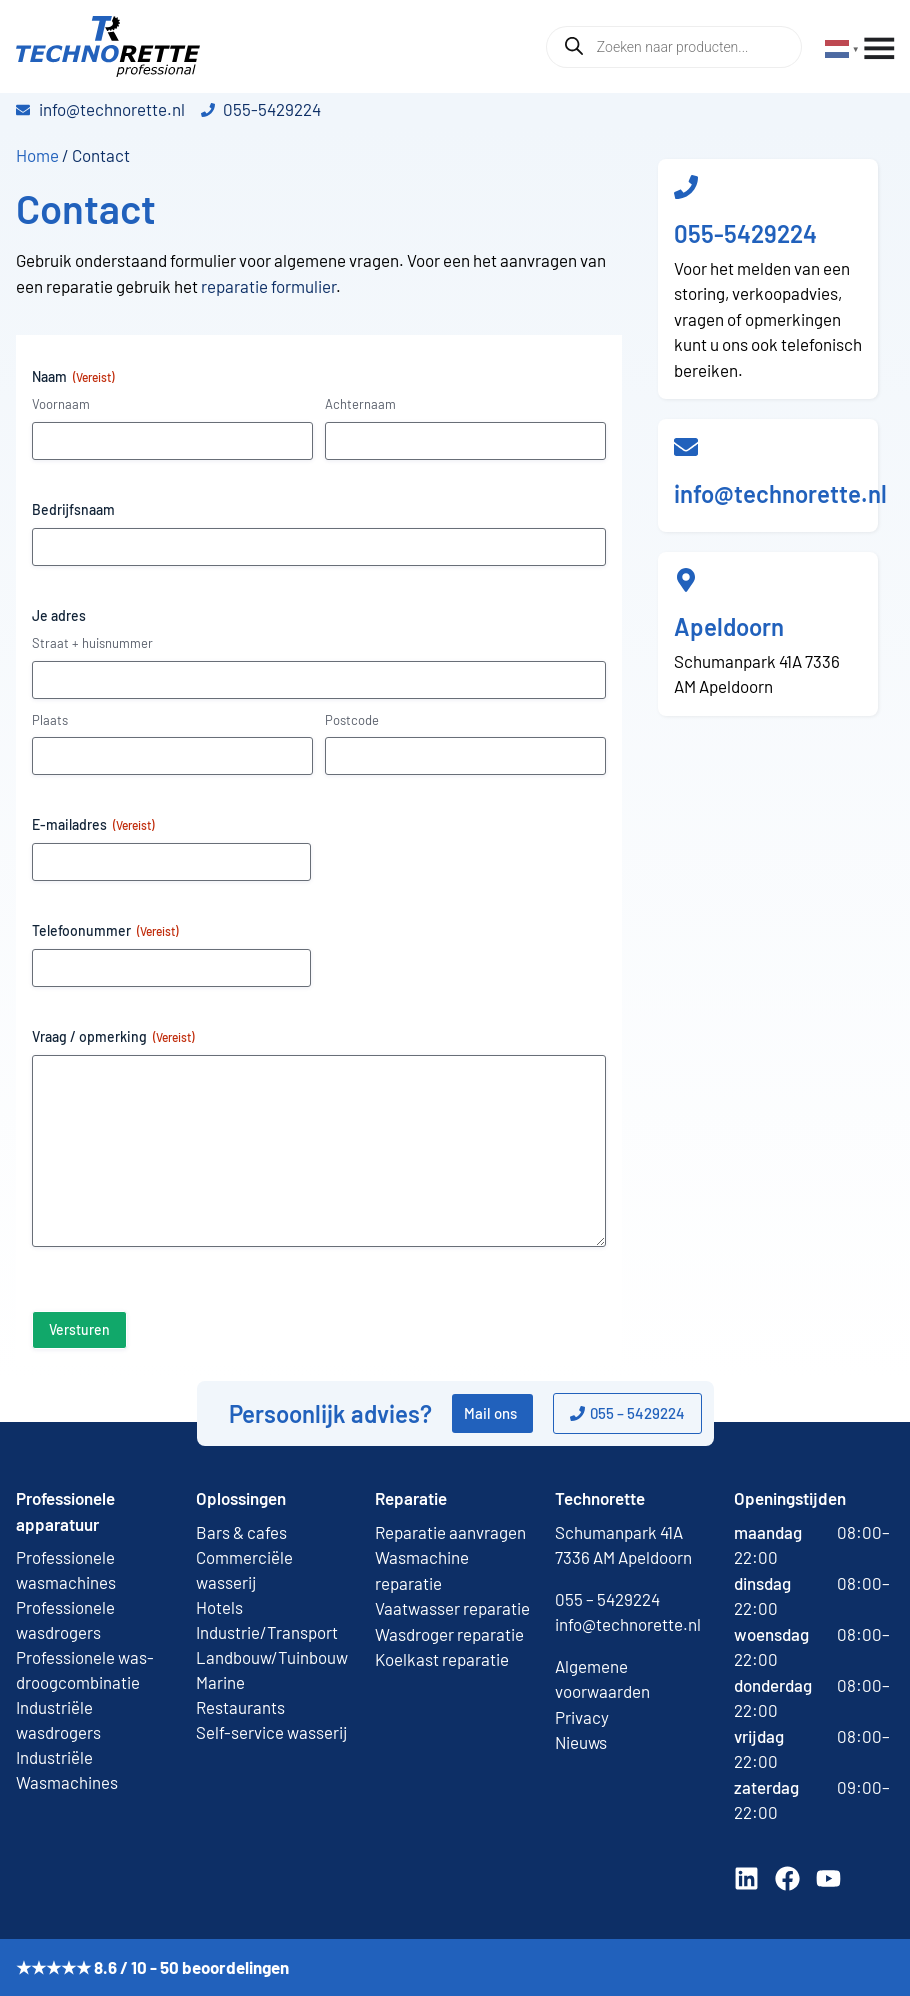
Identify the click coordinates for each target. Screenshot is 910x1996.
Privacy (582, 1717)
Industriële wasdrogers (58, 1719)
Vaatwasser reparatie (452, 1608)
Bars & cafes (241, 1532)
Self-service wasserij (272, 1732)
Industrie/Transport (267, 1632)
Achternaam (360, 404)
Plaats (50, 720)
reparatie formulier (267, 286)
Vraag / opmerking (113, 1037)
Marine (220, 1682)
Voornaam (61, 404)
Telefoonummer (105, 931)
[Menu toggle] (879, 49)
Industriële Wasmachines (67, 1769)
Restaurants (240, 1707)
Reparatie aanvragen (450, 1532)
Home (37, 155)
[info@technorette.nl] (686, 447)
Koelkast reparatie (442, 1659)
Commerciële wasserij (244, 1569)
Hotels (219, 1607)
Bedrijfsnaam (73, 509)
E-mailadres (93, 825)
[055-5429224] (686, 187)
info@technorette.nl (780, 493)
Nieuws (581, 1742)
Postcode (352, 720)
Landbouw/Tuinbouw (272, 1657)
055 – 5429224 (607, 1599)
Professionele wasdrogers (65, 1619)
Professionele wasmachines (66, 1569)
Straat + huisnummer (92, 643)
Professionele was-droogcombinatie (85, 1669)
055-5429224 (745, 233)
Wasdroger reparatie (449, 1634)
